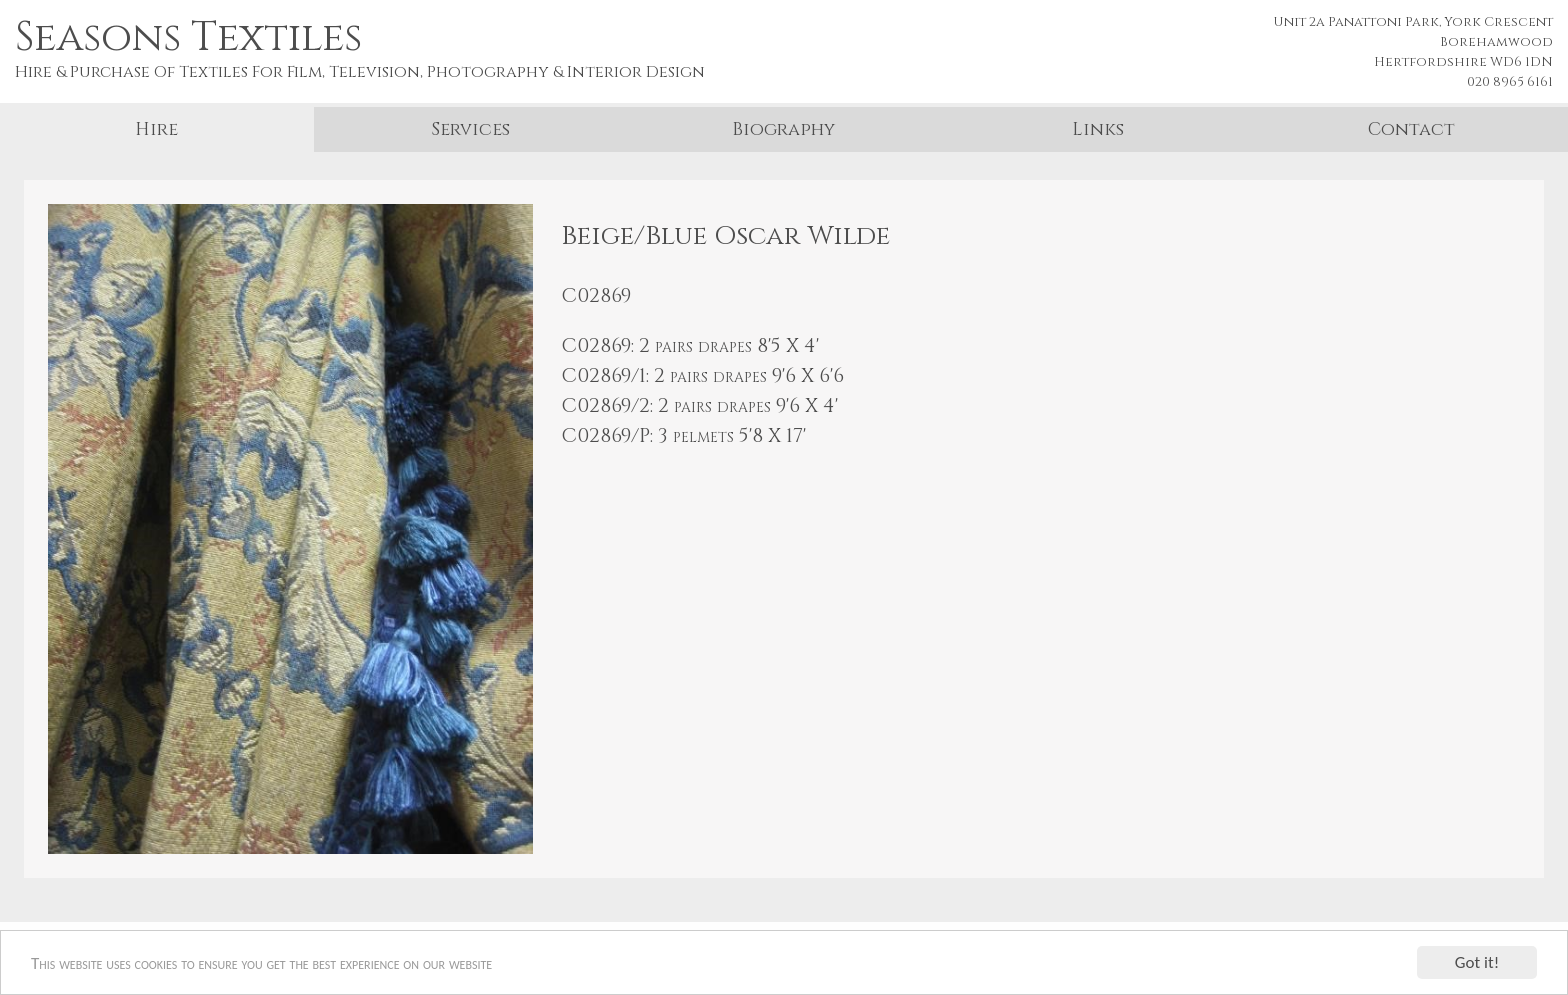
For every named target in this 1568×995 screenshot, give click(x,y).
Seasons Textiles (188, 38)
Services (470, 129)
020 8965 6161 (1510, 82)
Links (1098, 129)
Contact (1411, 129)
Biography (783, 129)
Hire (156, 129)
